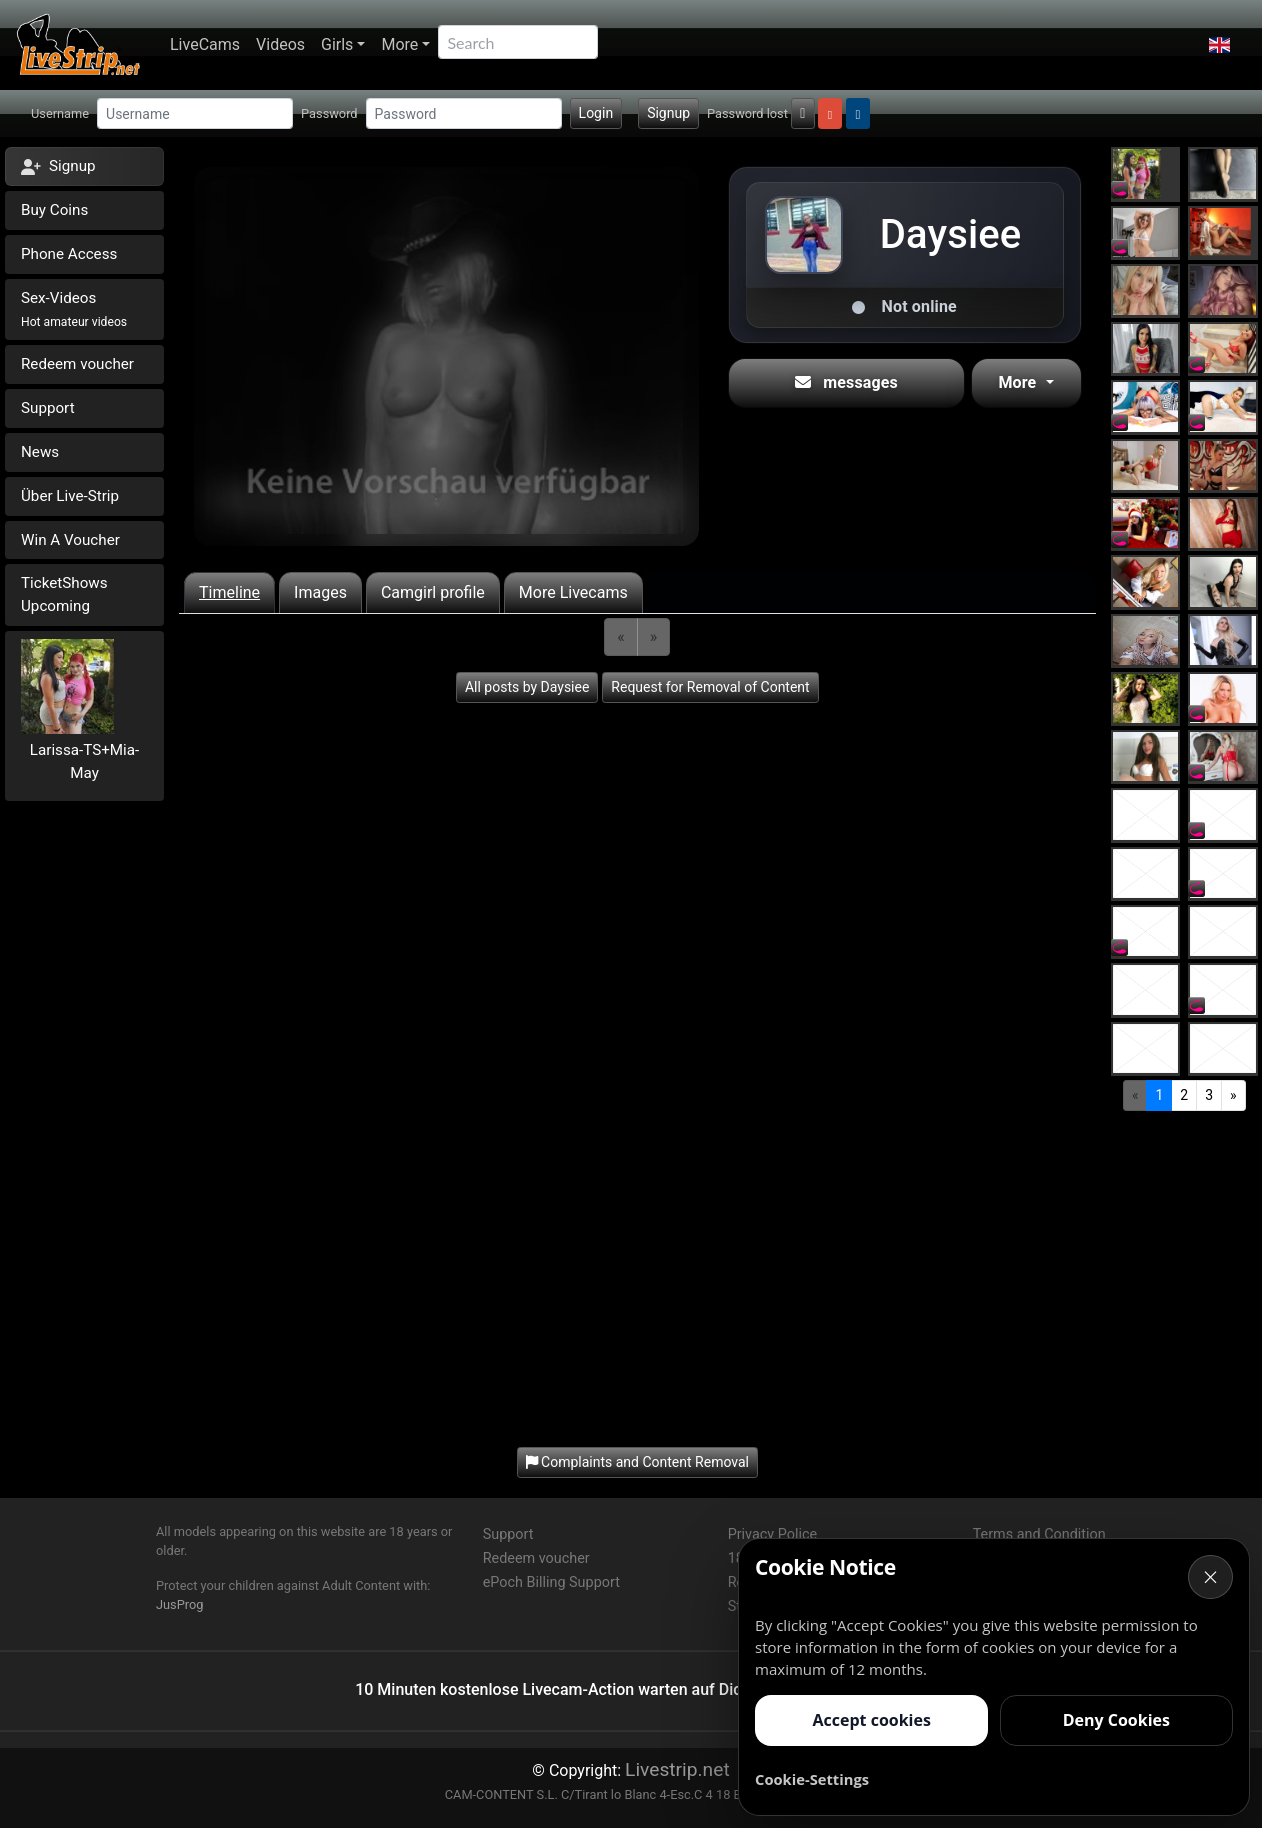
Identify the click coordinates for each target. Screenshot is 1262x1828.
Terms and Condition (1039, 1534)
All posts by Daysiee (527, 687)
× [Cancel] (1211, 1576)
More (399, 44)
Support (48, 408)
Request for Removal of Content (710, 687)
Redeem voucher (77, 364)
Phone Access (69, 254)
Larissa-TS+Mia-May (84, 761)
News (40, 452)
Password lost (747, 113)
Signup (668, 113)
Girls (337, 44)
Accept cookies (871, 1720)
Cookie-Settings (812, 1779)
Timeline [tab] (229, 592)
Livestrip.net (677, 1769)
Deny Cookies (1116, 1720)
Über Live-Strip (70, 496)
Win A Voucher (70, 540)
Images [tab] (320, 592)
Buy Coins (54, 210)
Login (596, 113)
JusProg (180, 1604)
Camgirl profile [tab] (433, 592)
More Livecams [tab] (573, 592)
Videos (280, 44)
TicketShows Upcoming (64, 594)
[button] (1219, 45)
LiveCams (205, 44)
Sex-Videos (74, 309)
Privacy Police (772, 1534)
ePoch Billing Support (551, 1582)
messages (846, 382)
